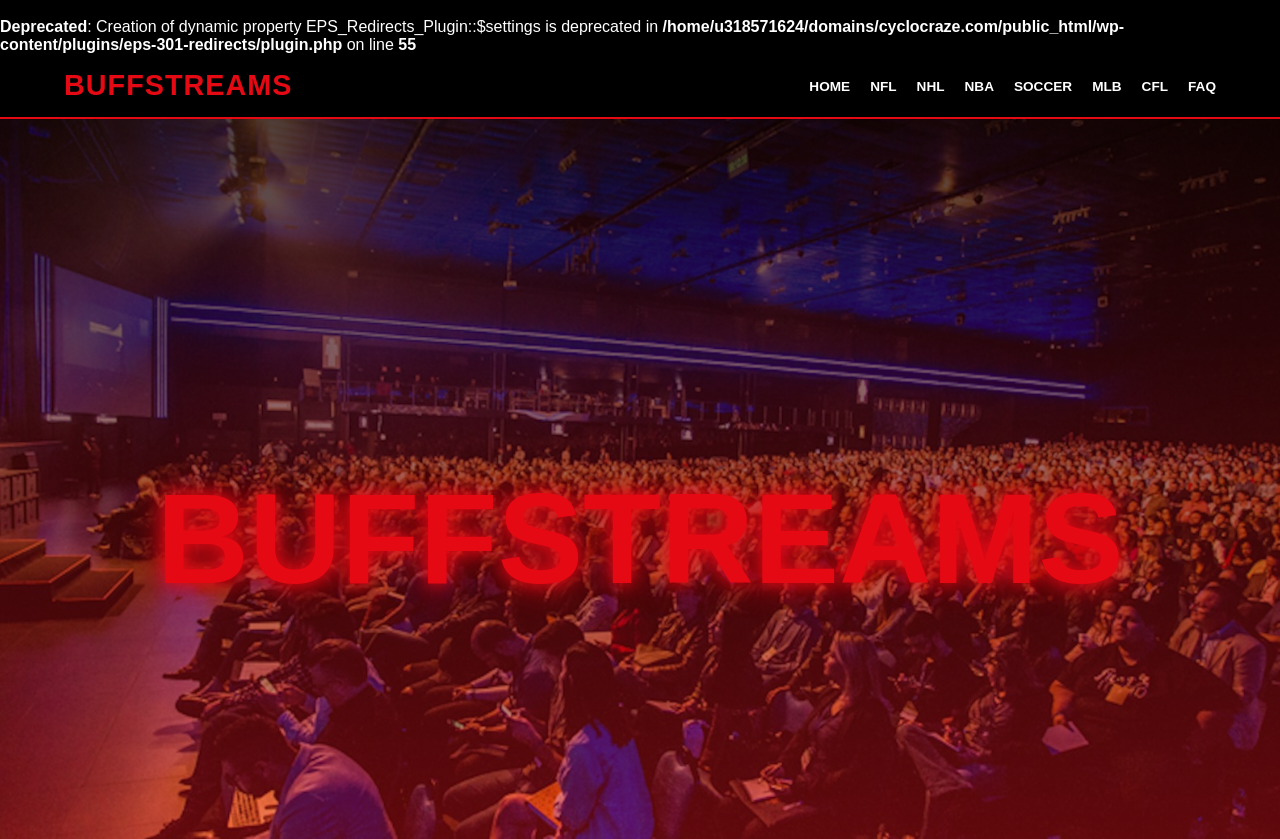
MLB (1106, 86)
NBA (979, 86)
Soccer (1043, 86)
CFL (1155, 86)
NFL (883, 86)
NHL (931, 86)
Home (829, 86)
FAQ (1202, 86)
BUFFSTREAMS (178, 85)
